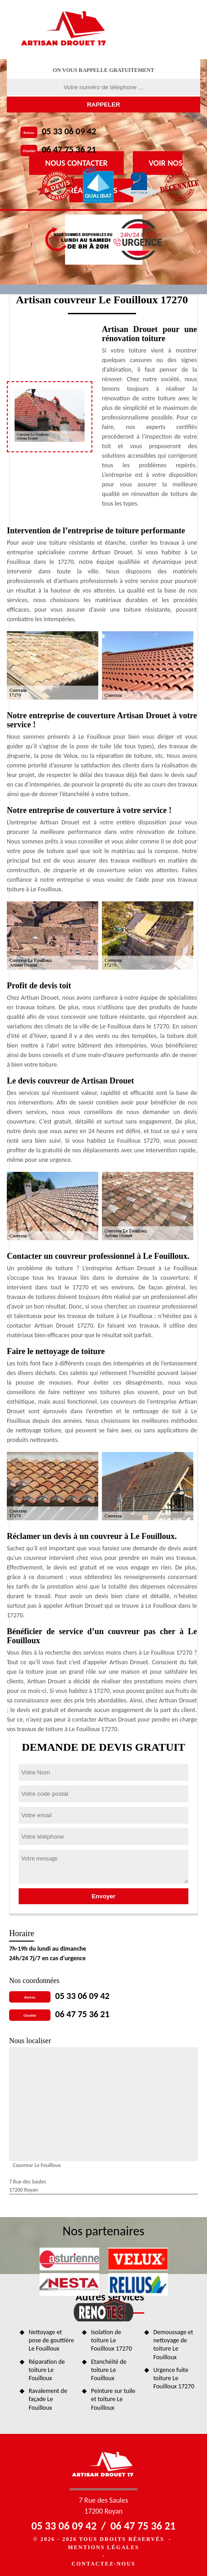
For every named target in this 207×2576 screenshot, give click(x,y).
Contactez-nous (103, 2564)
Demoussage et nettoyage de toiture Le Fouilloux (173, 2344)
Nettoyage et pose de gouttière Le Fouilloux (51, 2340)
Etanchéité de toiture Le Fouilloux (108, 2370)
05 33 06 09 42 (69, 131)
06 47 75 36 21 (69, 149)
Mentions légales (103, 2547)
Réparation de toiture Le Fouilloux (47, 2370)
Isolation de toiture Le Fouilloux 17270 (111, 2340)
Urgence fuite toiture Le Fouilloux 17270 (173, 2378)
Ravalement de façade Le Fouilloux (48, 2399)
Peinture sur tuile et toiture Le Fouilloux (113, 2399)
